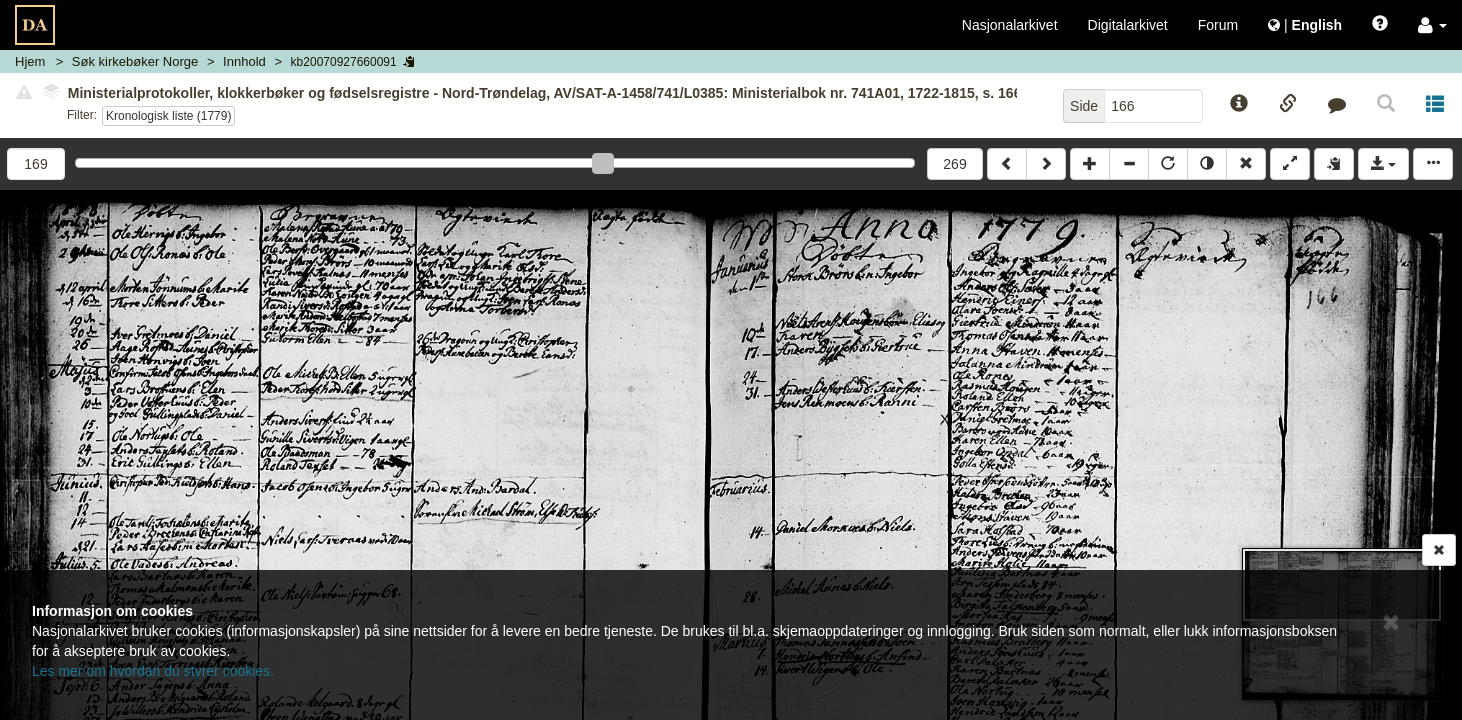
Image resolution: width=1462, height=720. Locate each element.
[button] (1432, 25)
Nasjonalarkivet (1010, 25)
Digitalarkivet (1128, 25)
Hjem (30, 61)
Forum (1218, 25)
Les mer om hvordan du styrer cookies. (153, 671)
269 (954, 164)
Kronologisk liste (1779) (168, 116)
